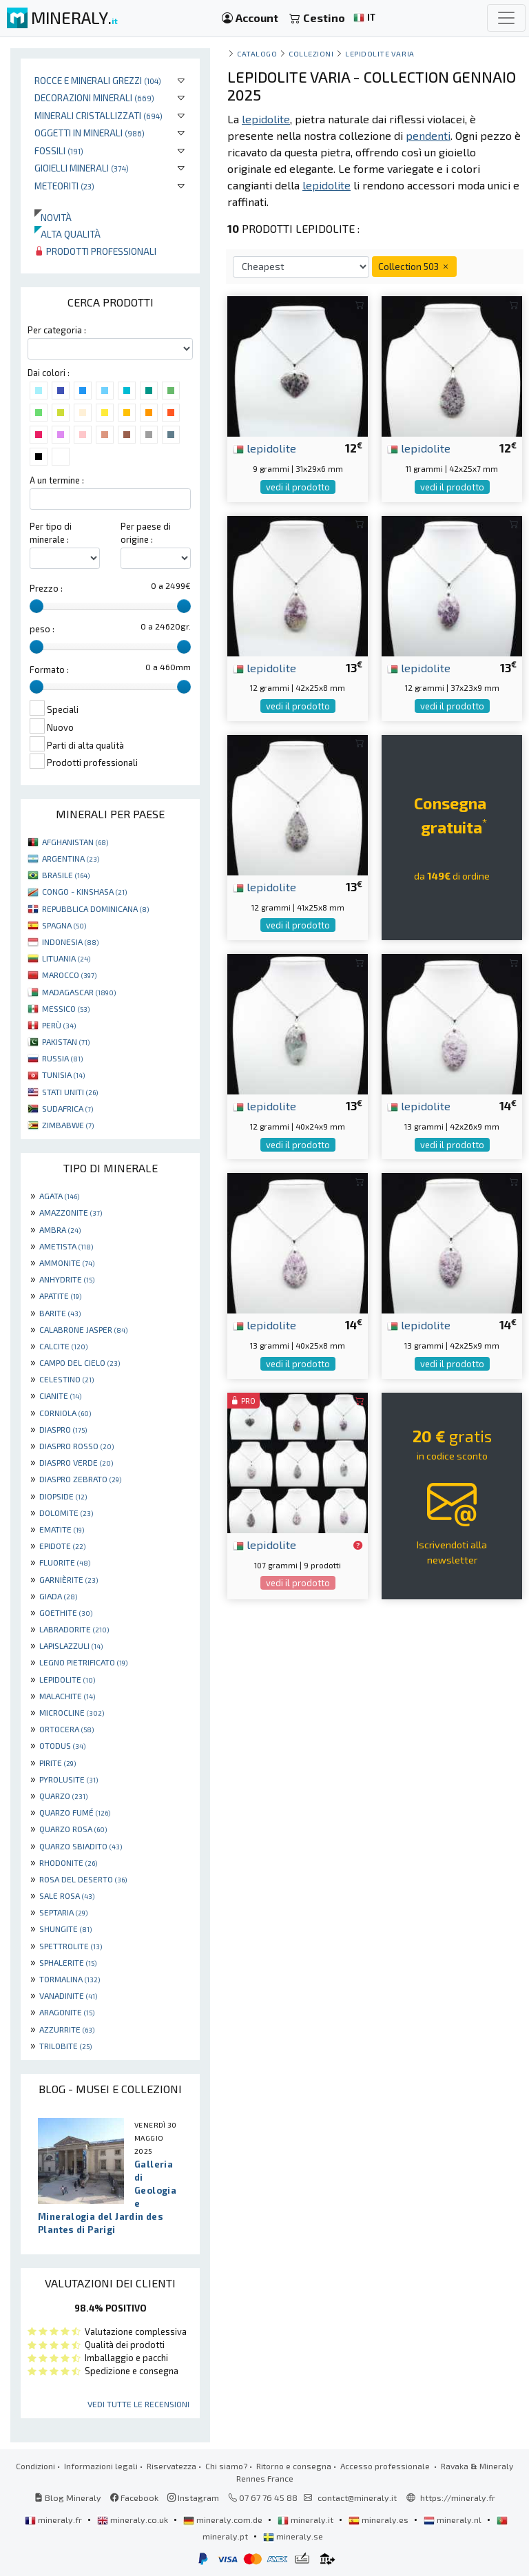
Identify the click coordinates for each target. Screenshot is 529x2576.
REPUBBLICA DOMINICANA (95, 908)
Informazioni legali (101, 2466)
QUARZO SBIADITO (80, 1846)
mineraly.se (293, 2536)
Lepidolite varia (380, 53)
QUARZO (63, 1795)
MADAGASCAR (79, 992)
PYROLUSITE (68, 1779)
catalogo (257, 53)
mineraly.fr (54, 2519)
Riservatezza (171, 2466)
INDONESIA (70, 941)
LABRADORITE (74, 1629)
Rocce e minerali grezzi (97, 80)
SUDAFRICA (67, 1108)
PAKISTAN (66, 1041)
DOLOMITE (66, 1512)
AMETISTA (66, 1246)
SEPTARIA (63, 1912)
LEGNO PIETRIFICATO (83, 1662)
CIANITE (60, 1395)
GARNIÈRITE (68, 1579)
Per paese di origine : (146, 533)
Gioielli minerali (81, 168)
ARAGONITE (66, 2012)
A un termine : (57, 480)
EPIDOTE (62, 1545)
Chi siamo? (226, 2466)
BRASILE (66, 875)
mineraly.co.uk (133, 2519)
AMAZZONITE (70, 1212)
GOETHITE (65, 1612)
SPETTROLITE (70, 1946)
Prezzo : (46, 588)
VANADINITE (68, 1995)
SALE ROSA (66, 1895)
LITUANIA (66, 958)
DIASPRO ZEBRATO (80, 1479)
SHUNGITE (65, 1928)
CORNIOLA (65, 1412)
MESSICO (66, 1008)
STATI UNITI (70, 1092)
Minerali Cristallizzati (98, 115)
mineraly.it (306, 2519)
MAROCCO (69, 974)
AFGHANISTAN (75, 841)
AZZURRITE (66, 2029)
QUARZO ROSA (73, 1829)
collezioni (311, 53)
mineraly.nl (454, 2519)
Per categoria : (57, 329)
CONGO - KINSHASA (84, 891)
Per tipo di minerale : (51, 533)
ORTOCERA (66, 1729)
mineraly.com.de (223, 2519)
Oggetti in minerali (89, 132)
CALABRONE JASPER (83, 1329)
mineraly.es (380, 2519)
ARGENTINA (70, 858)
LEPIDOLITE (67, 1679)
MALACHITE (67, 1696)
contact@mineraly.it (357, 2497)
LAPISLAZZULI (71, 1645)
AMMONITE (66, 1262)
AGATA (59, 1196)
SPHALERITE (67, 1962)
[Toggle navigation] (506, 18)
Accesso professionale (386, 2466)
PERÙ (59, 1025)
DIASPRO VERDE (76, 1462)
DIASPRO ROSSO (76, 1446)
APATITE (60, 1295)
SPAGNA (64, 925)
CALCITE (63, 1346)
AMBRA (60, 1229)
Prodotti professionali (95, 251)
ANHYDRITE (66, 1279)
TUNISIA (63, 1074)
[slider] (36, 606)
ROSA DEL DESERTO (83, 1879)
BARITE (60, 1313)
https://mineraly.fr (457, 2497)
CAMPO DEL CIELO (79, 1362)
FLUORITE (64, 1562)
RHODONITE (68, 1862)
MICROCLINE (71, 1712)
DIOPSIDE (63, 1496)
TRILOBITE (65, 2045)
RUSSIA (62, 1058)
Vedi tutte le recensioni (138, 2404)
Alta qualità (67, 234)
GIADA (58, 1596)
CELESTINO (66, 1379)
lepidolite (264, 448)
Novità (53, 217)
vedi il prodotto (298, 486)
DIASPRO (63, 1429)
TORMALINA (69, 1979)
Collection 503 (414, 266)
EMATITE (61, 1529)
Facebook (134, 2497)
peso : (42, 628)
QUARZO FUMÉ (74, 1812)
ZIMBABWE (68, 1125)
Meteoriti (64, 185)
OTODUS (62, 1745)
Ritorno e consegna (293, 2466)
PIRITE (57, 1762)
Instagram (193, 2497)
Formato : (49, 669)
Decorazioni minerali (94, 97)
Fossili (58, 150)
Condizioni (35, 2466)
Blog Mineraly (67, 2497)
